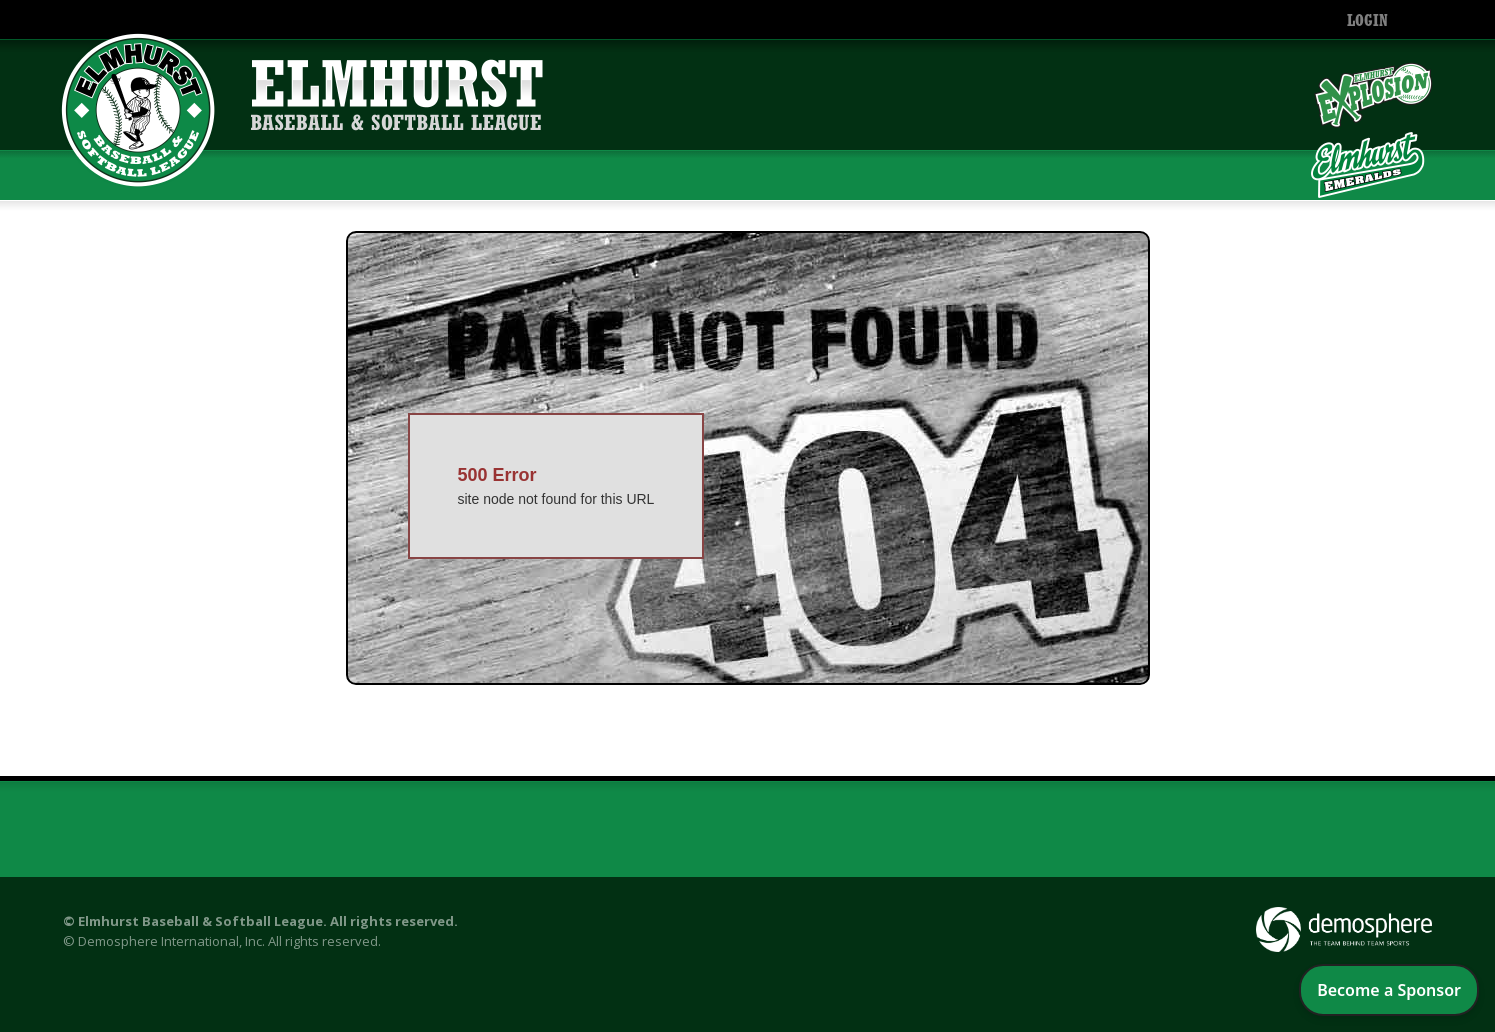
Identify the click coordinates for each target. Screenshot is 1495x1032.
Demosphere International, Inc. (171, 941)
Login (1367, 22)
